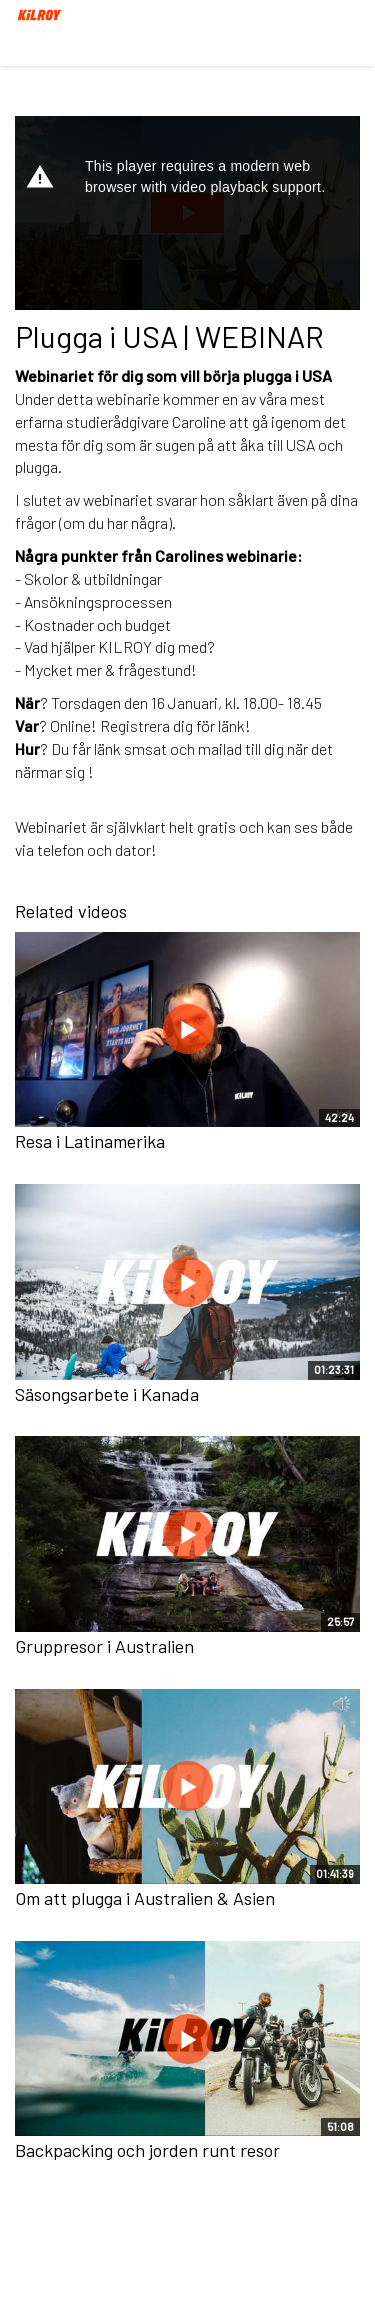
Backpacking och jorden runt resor (147, 2150)
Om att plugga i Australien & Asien (145, 1898)
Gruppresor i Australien (104, 1646)
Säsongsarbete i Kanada (107, 1394)
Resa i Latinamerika (90, 1141)
